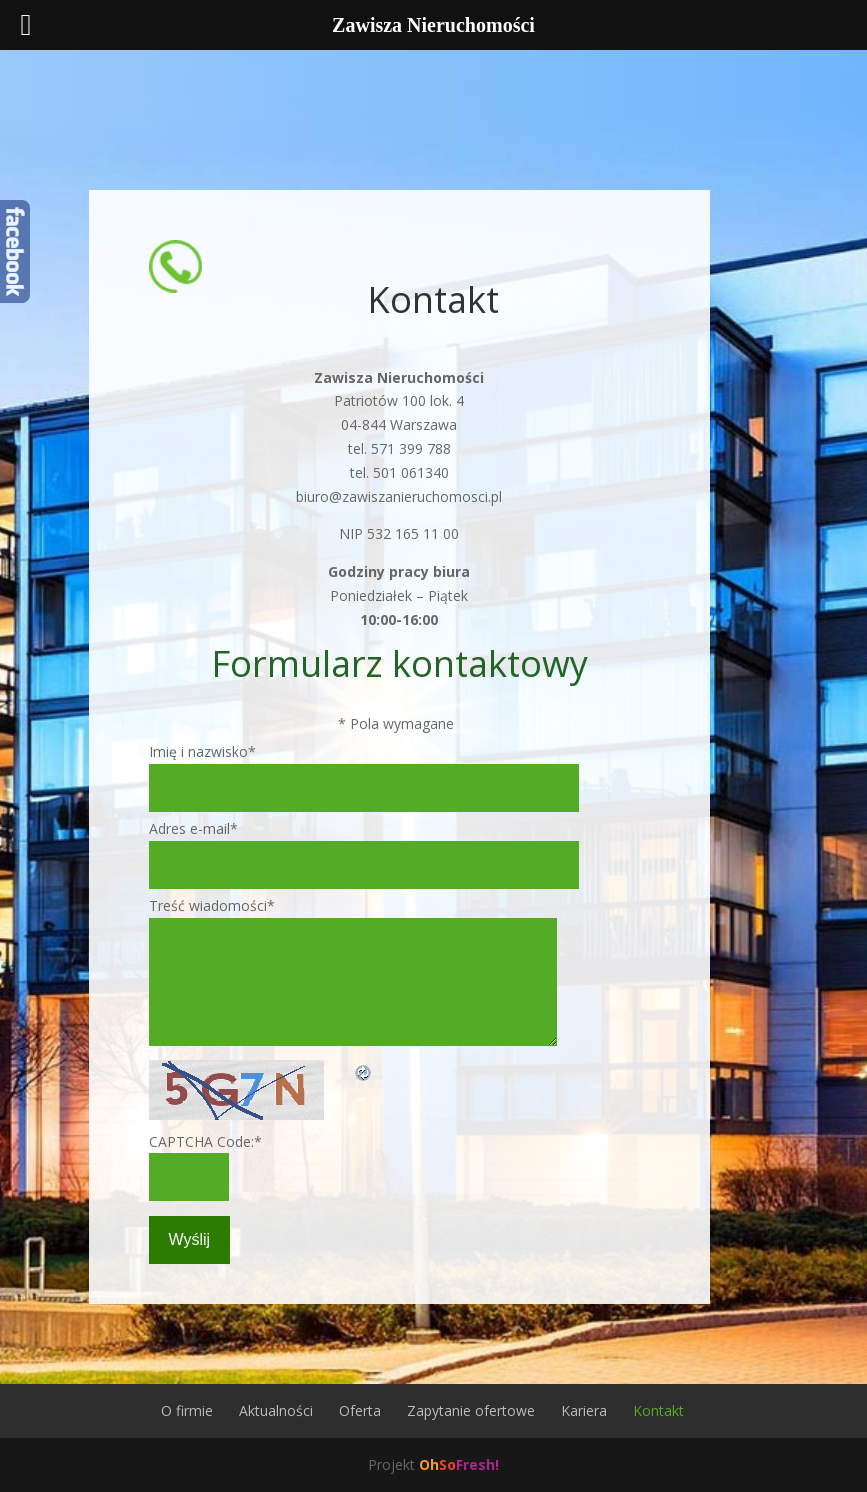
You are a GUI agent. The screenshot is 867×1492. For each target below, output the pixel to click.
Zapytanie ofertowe (471, 1410)
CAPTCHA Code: (205, 1141)
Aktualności (276, 1410)
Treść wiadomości (212, 905)
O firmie (187, 1410)
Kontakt (658, 1410)
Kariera (584, 1410)
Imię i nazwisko (202, 751)
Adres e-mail (193, 828)
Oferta (360, 1410)
